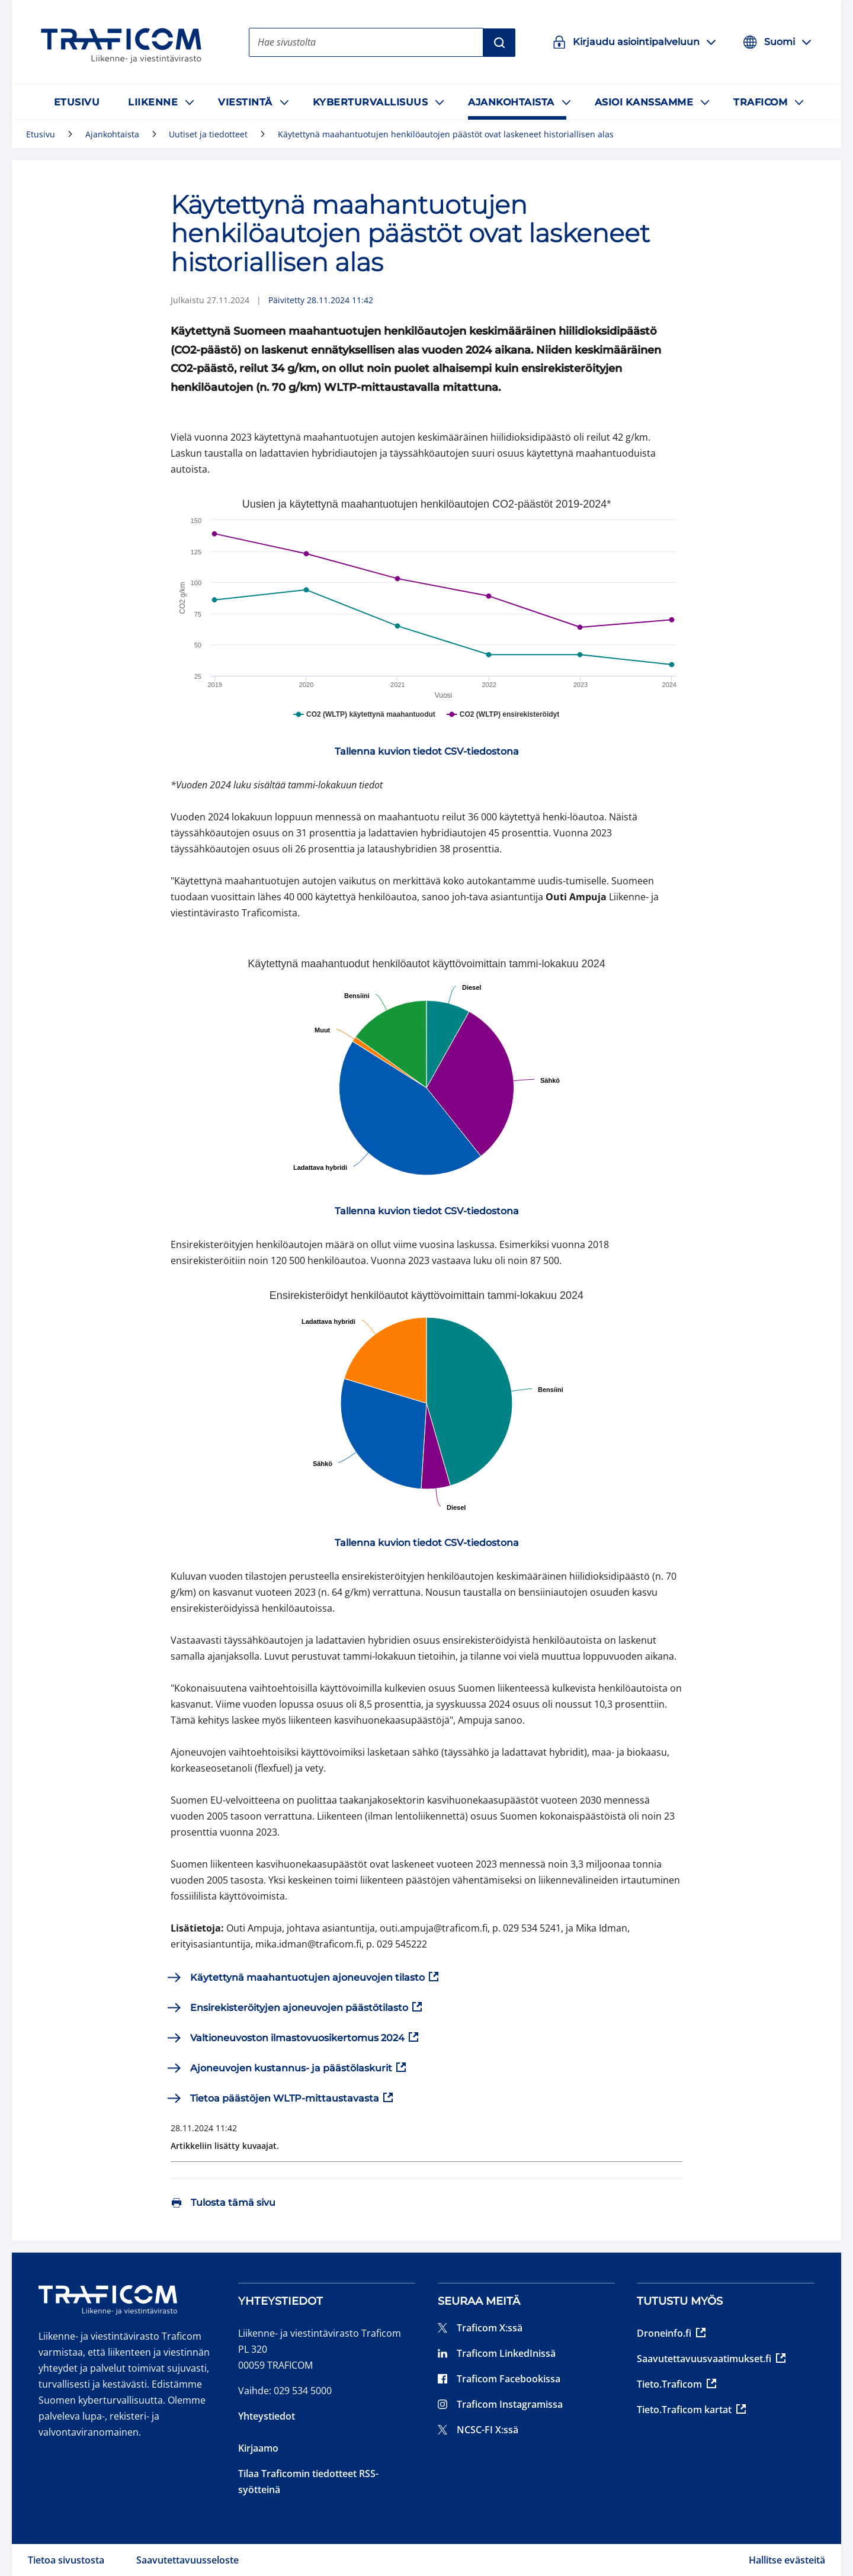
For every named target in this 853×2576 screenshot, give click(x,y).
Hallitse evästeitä (787, 2560)
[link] (426, 751)
